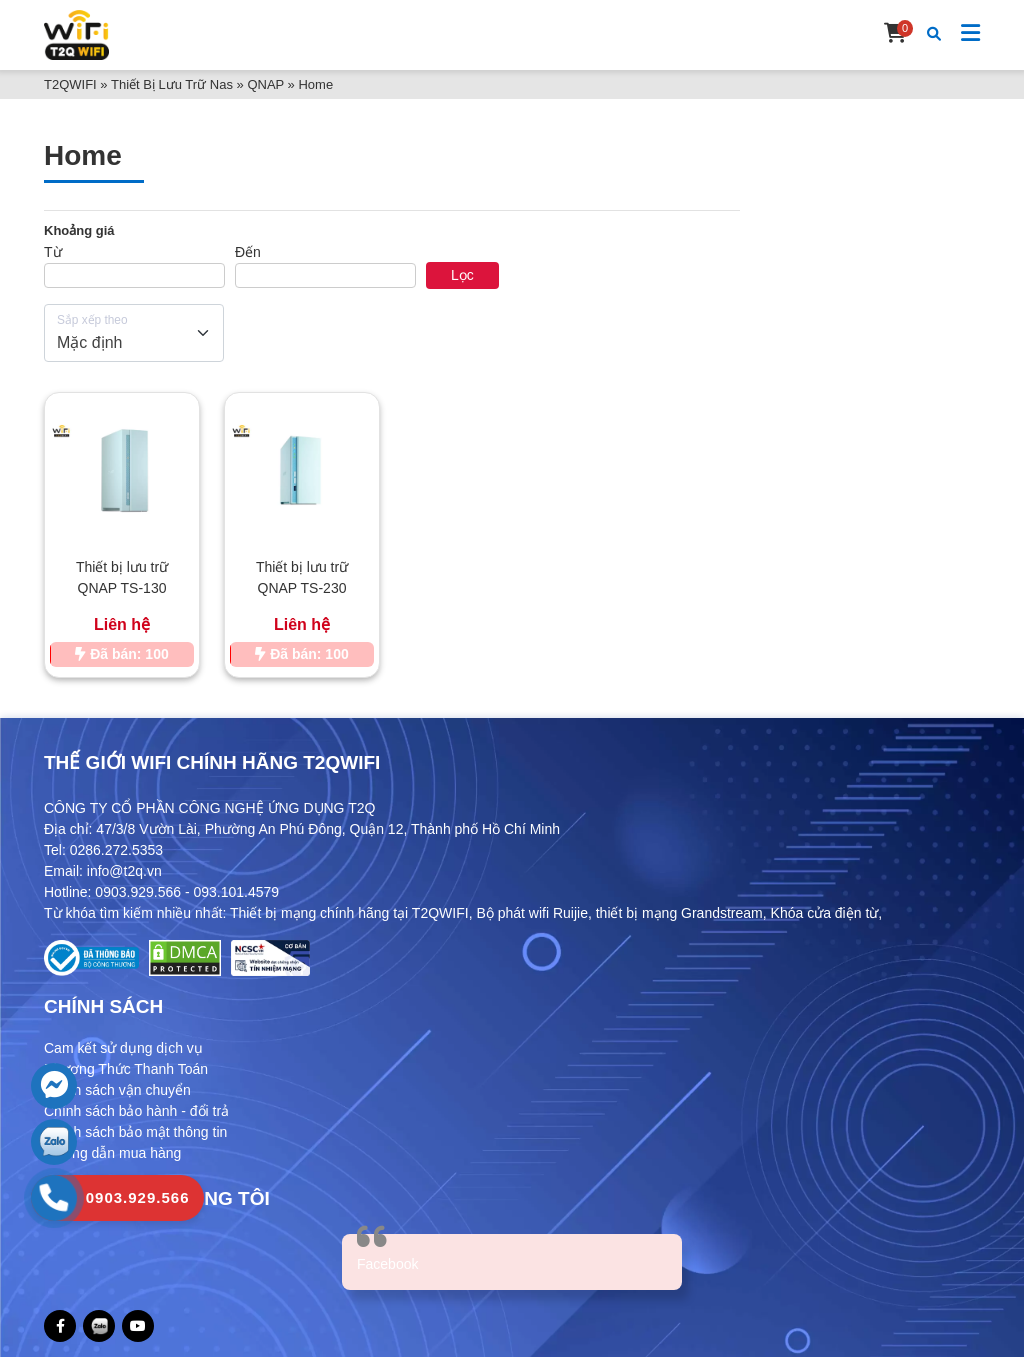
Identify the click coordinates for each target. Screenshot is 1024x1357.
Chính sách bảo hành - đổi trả (136, 1111)
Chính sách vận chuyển (117, 1090)
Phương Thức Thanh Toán (126, 1069)
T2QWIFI (70, 84)
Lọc (462, 275)
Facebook (387, 1264)
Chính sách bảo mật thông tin (135, 1132)
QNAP (265, 84)
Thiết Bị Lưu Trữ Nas (172, 84)
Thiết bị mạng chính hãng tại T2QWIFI (349, 913)
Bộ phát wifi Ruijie (532, 913)
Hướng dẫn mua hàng (112, 1153)
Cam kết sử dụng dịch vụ (123, 1048)
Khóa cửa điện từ (825, 913)
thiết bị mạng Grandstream (679, 913)
